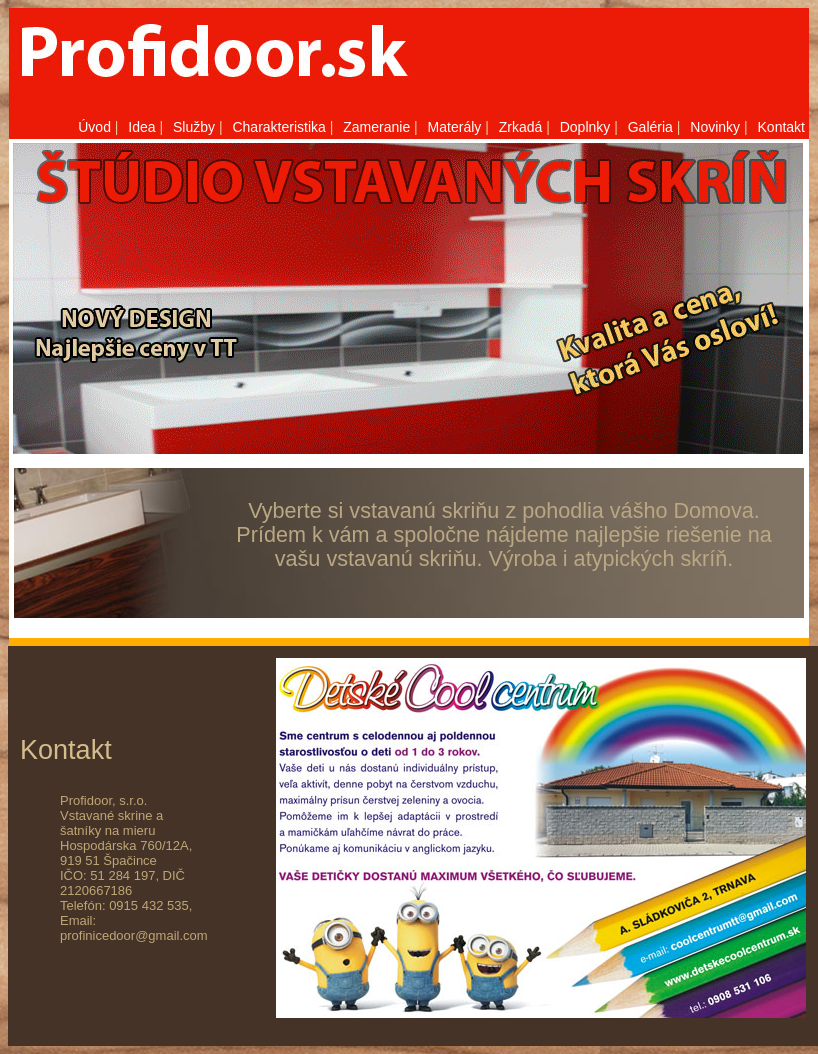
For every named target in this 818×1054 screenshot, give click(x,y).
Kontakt (781, 127)
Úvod (94, 127)
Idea (141, 127)
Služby (194, 127)
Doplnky (585, 127)
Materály (455, 127)
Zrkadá (521, 127)
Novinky (715, 127)
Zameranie (376, 127)
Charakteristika (278, 127)
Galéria (650, 127)
